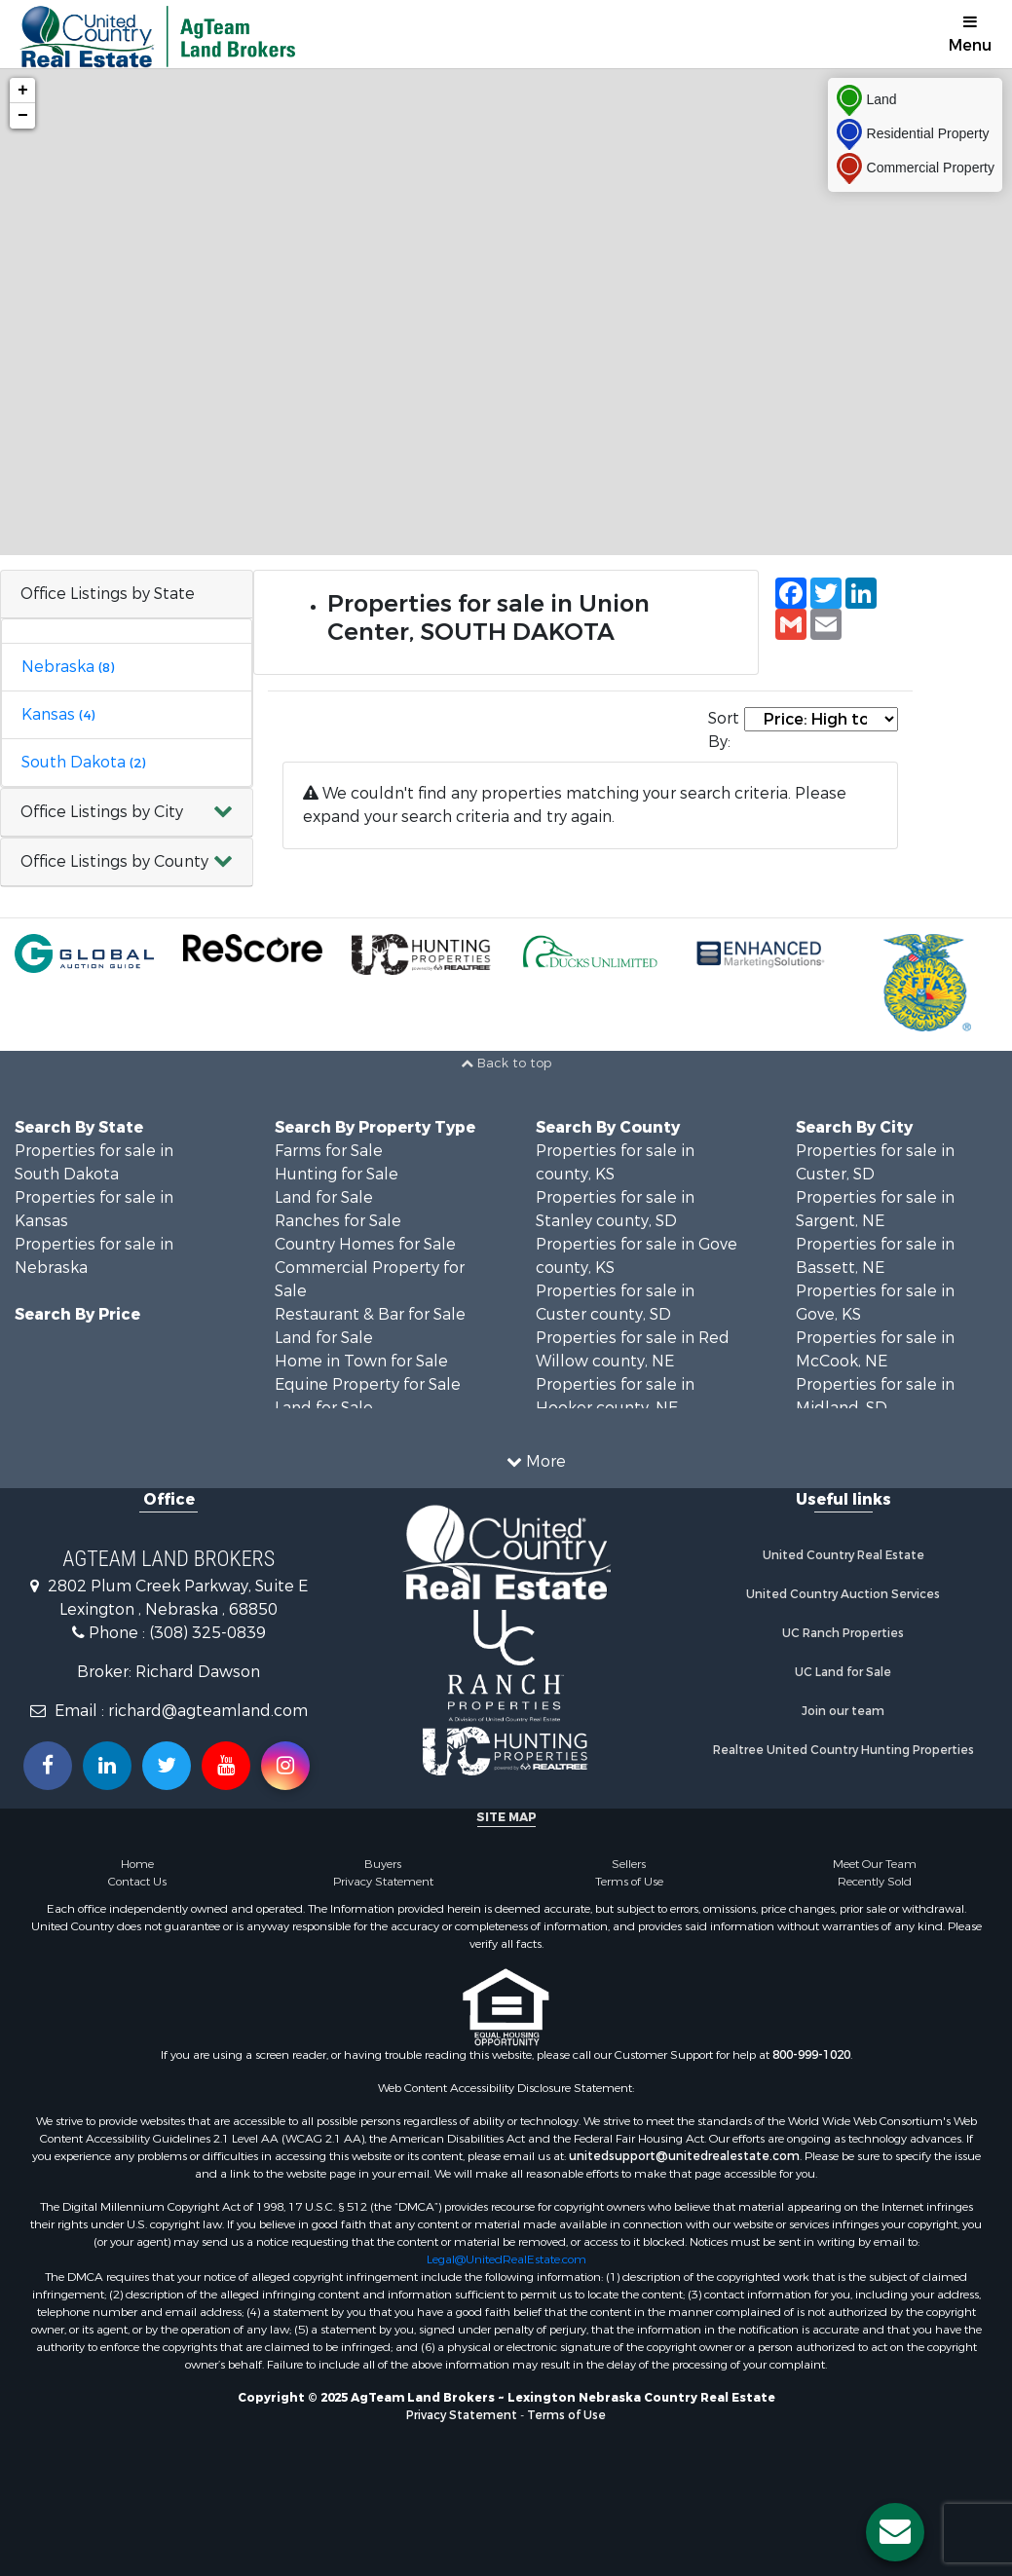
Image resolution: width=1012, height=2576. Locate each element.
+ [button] (23, 90)
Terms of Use (629, 1881)
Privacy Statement (383, 1881)
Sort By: (723, 730)
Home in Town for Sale (361, 1361)
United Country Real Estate (843, 1555)
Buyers (382, 1864)
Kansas (57, 714)
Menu (970, 35)
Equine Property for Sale (368, 1384)
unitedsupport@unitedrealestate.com (684, 2156)
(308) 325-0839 (207, 1633)
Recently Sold (875, 1881)
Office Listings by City (101, 812)
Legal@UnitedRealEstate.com (506, 2259)
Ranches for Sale (338, 1221)
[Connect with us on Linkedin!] (107, 1765)
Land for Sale (324, 1197)
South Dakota (83, 762)
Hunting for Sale (336, 1174)
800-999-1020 (811, 2055)
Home (137, 1864)
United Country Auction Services (843, 1594)
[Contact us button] (895, 2532)
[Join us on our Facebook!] (47, 1765)
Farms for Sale (329, 1150)
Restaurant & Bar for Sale (370, 1314)
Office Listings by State (107, 593)
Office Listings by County (114, 861)
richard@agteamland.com (208, 1710)
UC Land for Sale (843, 1672)
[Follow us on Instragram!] (285, 1765)
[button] (126, 813)
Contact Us (137, 1881)
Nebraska (67, 666)
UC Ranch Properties (843, 1633)
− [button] (23, 116)
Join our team (843, 1711)
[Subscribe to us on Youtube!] (226, 1765)
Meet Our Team (875, 1864)
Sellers (629, 1864)
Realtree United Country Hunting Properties (843, 1750)
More (536, 1461)
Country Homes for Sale (365, 1244)
